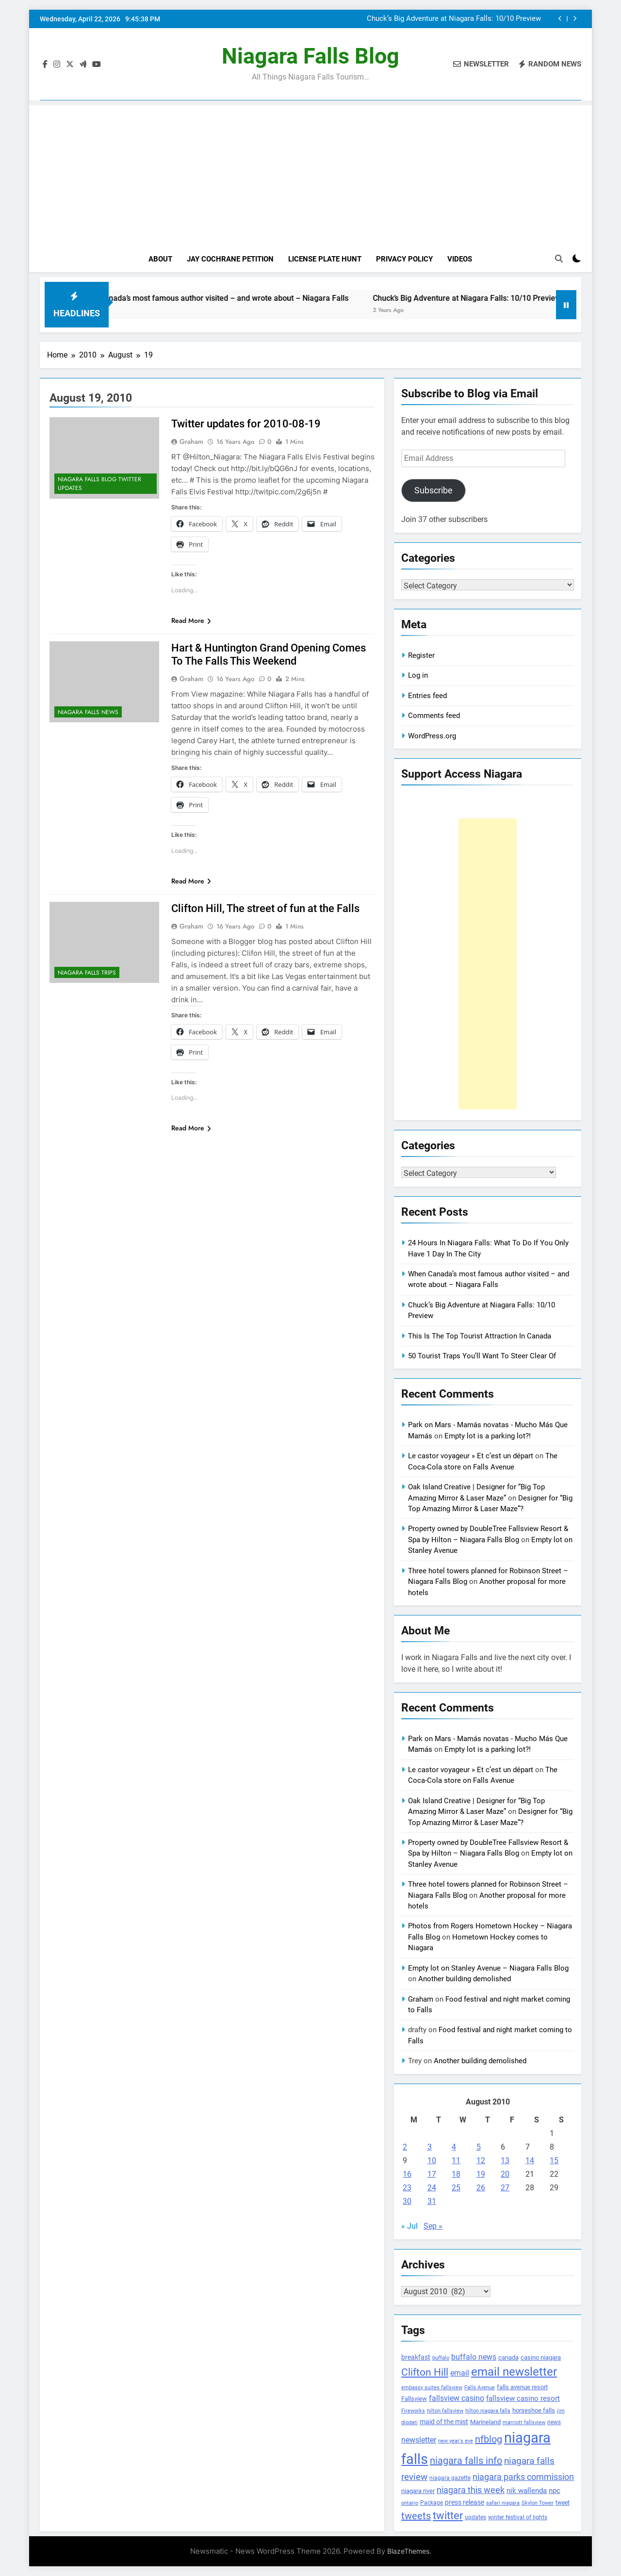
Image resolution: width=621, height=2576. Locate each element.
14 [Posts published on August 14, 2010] (529, 2160)
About (160, 259)
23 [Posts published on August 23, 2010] (407, 2187)
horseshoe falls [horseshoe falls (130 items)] (533, 2410)
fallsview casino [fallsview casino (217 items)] (456, 2398)
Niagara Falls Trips (87, 972)
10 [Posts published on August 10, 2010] (431, 2160)
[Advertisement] (310, 173)
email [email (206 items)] (459, 2373)
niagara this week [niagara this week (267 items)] (471, 2490)
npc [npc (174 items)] (554, 2490)
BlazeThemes (408, 2551)
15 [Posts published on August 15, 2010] (554, 2160)
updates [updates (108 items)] (475, 2517)
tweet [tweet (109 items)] (563, 2502)
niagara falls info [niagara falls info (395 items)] (466, 2460)
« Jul (409, 2226)
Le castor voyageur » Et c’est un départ (470, 1455)
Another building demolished (464, 1978)
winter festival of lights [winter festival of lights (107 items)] (517, 2517)
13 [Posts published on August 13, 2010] (505, 2160)
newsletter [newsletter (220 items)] (418, 2440)
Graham (191, 441)
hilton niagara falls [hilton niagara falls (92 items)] (487, 2411)
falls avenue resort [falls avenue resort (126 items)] (522, 2387)
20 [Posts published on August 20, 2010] (505, 2174)
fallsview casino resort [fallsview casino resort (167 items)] (523, 2398)
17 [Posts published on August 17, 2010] (431, 2174)
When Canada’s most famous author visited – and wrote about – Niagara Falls (436, 19)
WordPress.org (432, 736)
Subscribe (433, 490)
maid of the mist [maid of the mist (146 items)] (444, 2422)
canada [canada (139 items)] (508, 2357)
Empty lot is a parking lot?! (487, 1436)
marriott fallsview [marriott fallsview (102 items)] (524, 2422)
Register (421, 655)
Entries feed (427, 695)
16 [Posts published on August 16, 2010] (407, 2174)
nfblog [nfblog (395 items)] (488, 2439)
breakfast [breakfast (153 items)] (415, 2357)
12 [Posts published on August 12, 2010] (480, 2160)
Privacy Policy (404, 259)
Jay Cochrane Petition (230, 259)
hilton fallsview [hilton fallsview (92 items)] (445, 2411)
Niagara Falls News (88, 712)
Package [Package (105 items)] (431, 2502)
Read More (191, 620)
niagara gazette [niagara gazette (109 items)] (450, 2478)
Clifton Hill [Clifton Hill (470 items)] (424, 2372)
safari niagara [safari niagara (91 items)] (503, 2503)
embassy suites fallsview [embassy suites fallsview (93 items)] (431, 2387)
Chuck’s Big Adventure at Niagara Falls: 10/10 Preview (513, 298)
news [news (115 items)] (554, 2422)
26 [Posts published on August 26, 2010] (480, 2187)
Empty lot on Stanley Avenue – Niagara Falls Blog (488, 1968)
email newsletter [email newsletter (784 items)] (514, 2372)
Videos (459, 259)
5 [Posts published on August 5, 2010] (478, 2147)
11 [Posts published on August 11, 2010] (456, 2160)
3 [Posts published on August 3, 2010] (429, 2147)
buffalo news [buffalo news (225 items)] (473, 2357)
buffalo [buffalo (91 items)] (440, 2358)
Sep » (433, 2226)
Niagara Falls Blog (310, 56)
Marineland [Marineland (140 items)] (485, 2422)
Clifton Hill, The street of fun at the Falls (265, 908)
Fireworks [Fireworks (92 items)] (413, 2411)
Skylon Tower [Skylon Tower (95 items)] (538, 2503)
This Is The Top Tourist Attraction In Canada (479, 1336)
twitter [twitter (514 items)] (448, 2516)
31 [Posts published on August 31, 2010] (431, 2201)
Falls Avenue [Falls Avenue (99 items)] (479, 2387)
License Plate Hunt (324, 259)
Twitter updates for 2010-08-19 (246, 424)
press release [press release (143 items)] (464, 2502)
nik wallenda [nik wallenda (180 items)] (527, 2490)
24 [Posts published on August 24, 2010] (431, 2187)
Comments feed (434, 715)
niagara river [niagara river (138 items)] (418, 2490)
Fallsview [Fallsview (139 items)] (414, 2398)
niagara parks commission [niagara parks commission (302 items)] (523, 2477)
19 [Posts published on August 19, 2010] (480, 2174)
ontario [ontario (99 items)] (409, 2503)
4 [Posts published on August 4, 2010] (454, 2147)
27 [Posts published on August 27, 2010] (505, 2187)
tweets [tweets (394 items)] (416, 2516)
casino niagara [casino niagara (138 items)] (541, 2357)
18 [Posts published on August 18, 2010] (456, 2174)
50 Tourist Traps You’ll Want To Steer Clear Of (482, 1356)
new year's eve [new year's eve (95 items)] (455, 2441)
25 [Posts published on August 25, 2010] (456, 2187)
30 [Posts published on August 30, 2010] (407, 2201)
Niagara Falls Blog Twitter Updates (99, 483)
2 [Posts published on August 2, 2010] (405, 2147)
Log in (418, 675)
